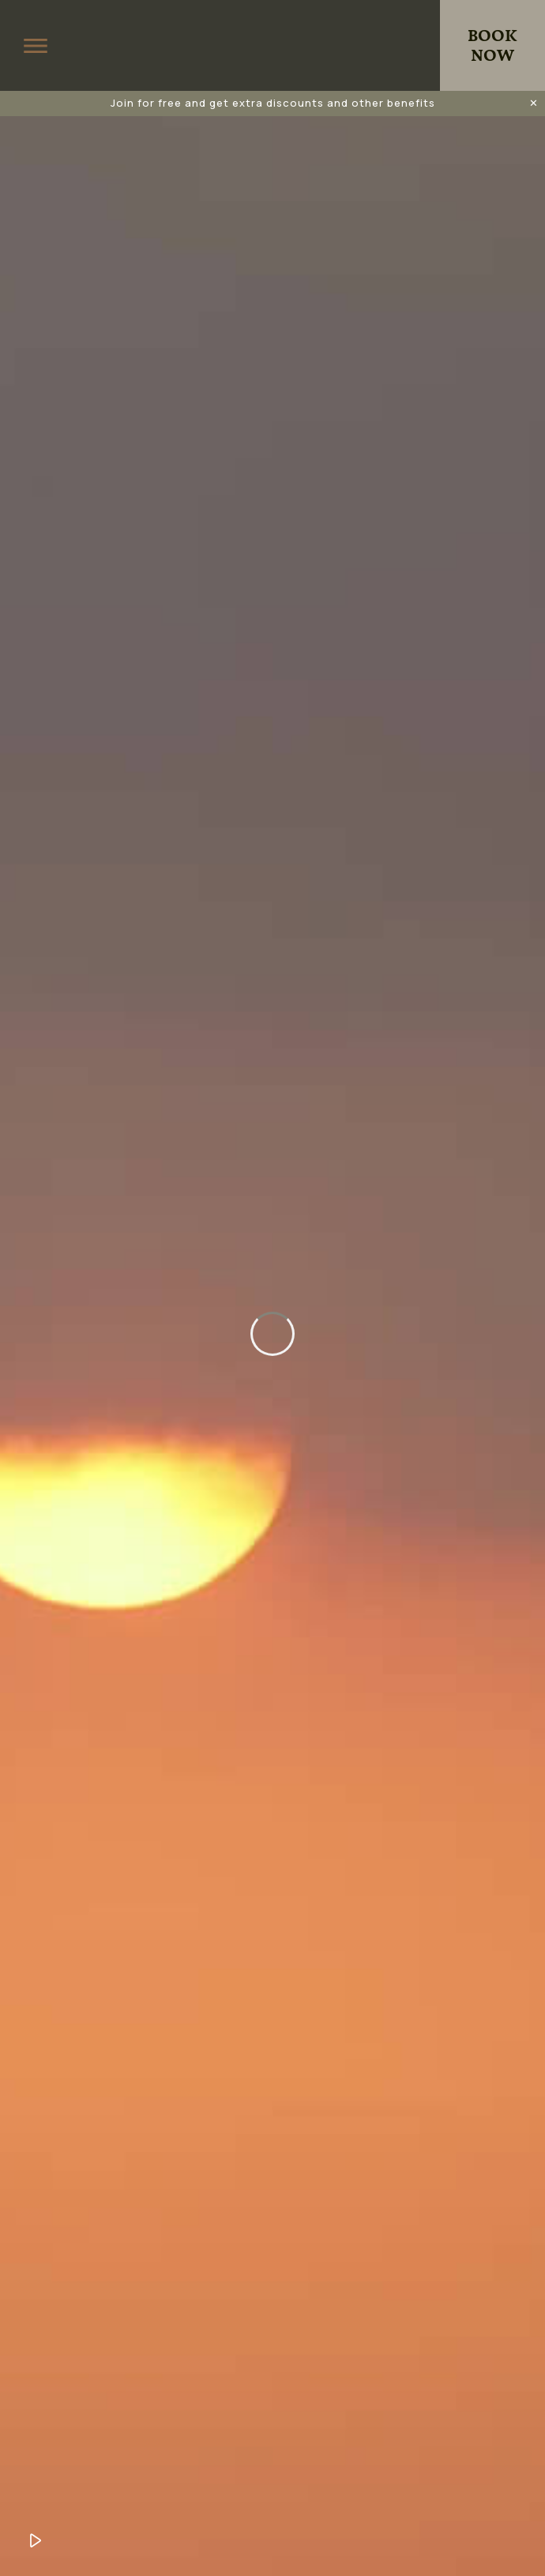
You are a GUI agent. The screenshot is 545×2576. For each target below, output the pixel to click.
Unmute (75, 2540)
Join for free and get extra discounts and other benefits (273, 103)
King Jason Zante (272, 45)
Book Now (492, 46)
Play (35, 2540)
